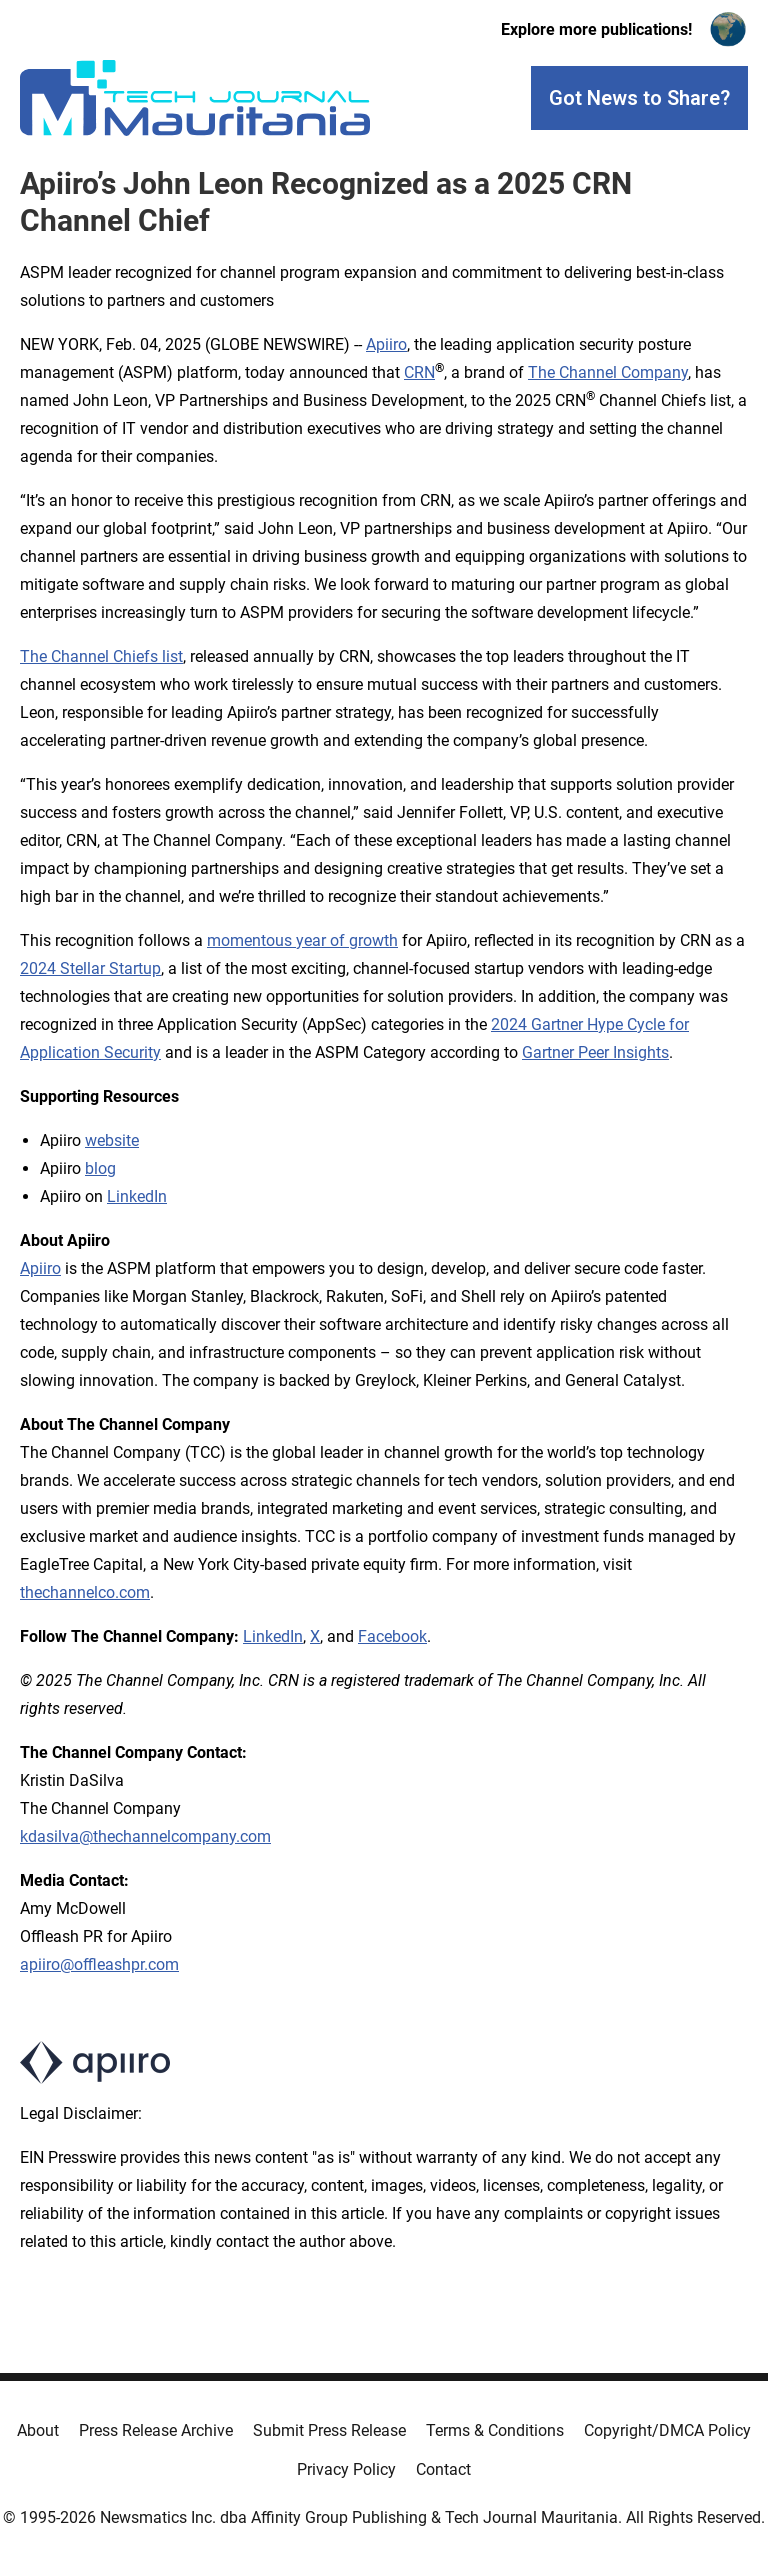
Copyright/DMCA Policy (667, 2430)
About (38, 2430)
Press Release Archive (156, 2430)
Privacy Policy (346, 2469)
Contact (443, 2469)
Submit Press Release (329, 2430)
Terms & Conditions (495, 2430)
